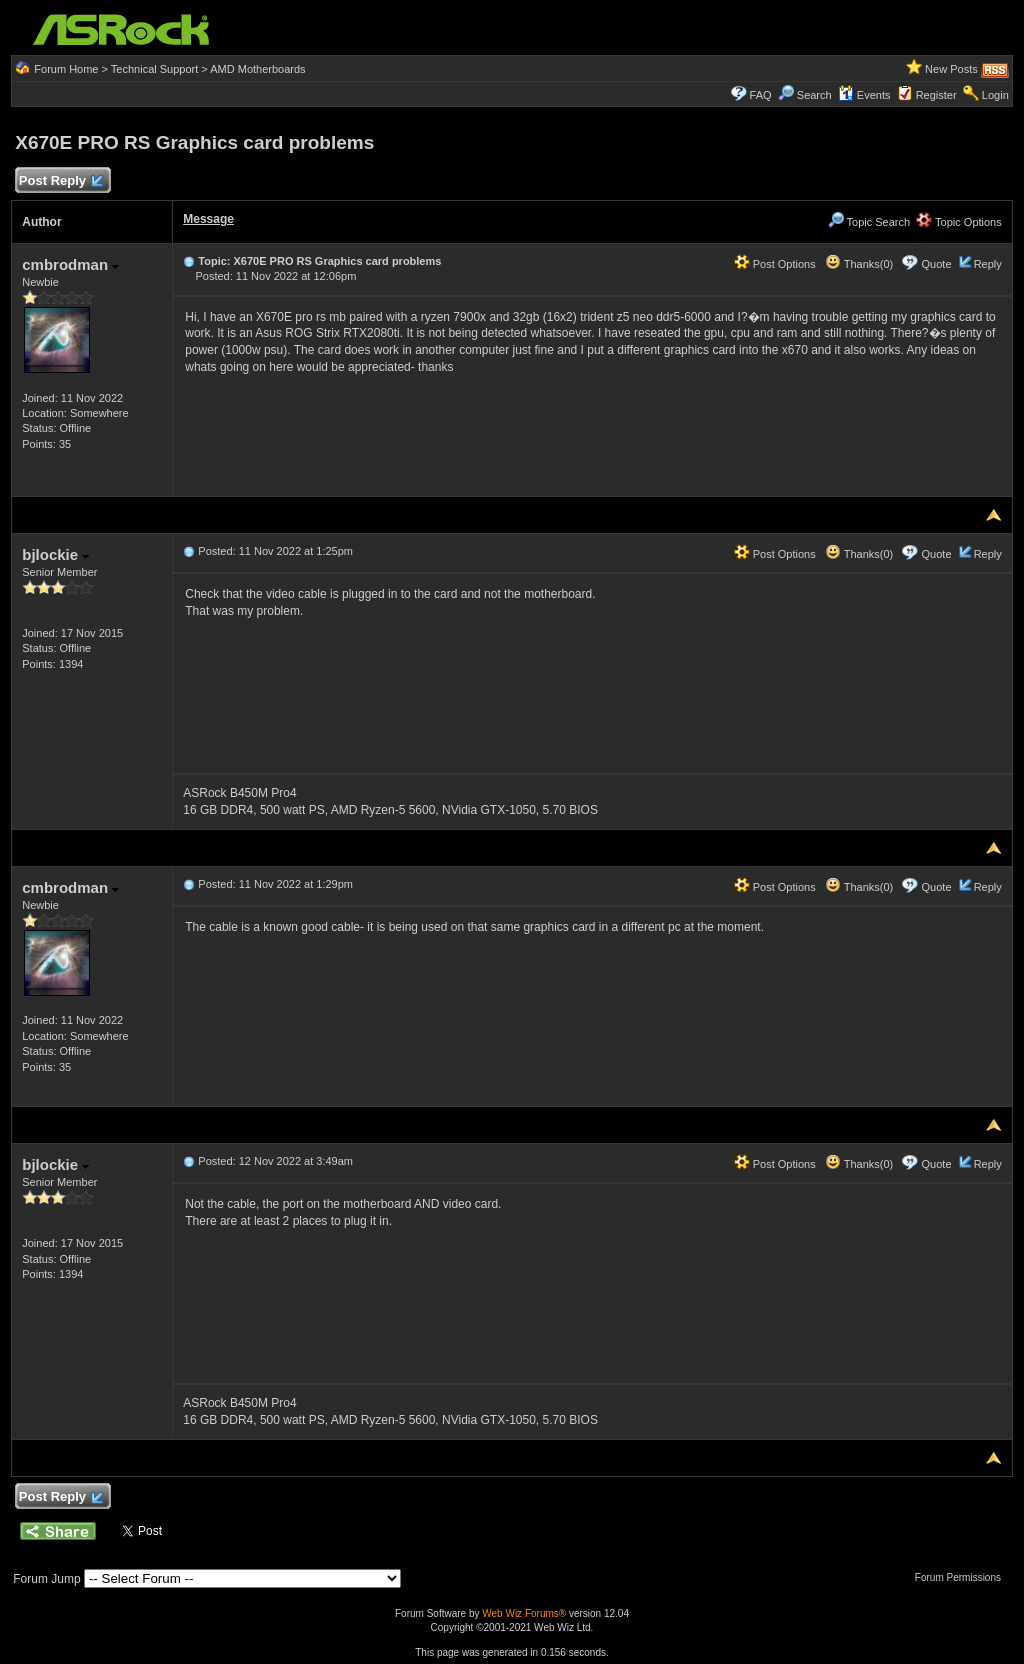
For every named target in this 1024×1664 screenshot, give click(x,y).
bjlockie (55, 554)
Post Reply (60, 181)
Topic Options (959, 222)
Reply (988, 264)
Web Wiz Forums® (524, 1613)
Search (814, 95)
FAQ (761, 95)
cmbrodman (70, 264)
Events (864, 95)
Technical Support (154, 69)
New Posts (951, 69)
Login (995, 95)
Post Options (775, 264)
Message (208, 219)
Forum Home (66, 69)
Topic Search (869, 222)
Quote (937, 264)
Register (936, 95)
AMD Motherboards (257, 69)
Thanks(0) (859, 264)
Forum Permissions (963, 1577)
